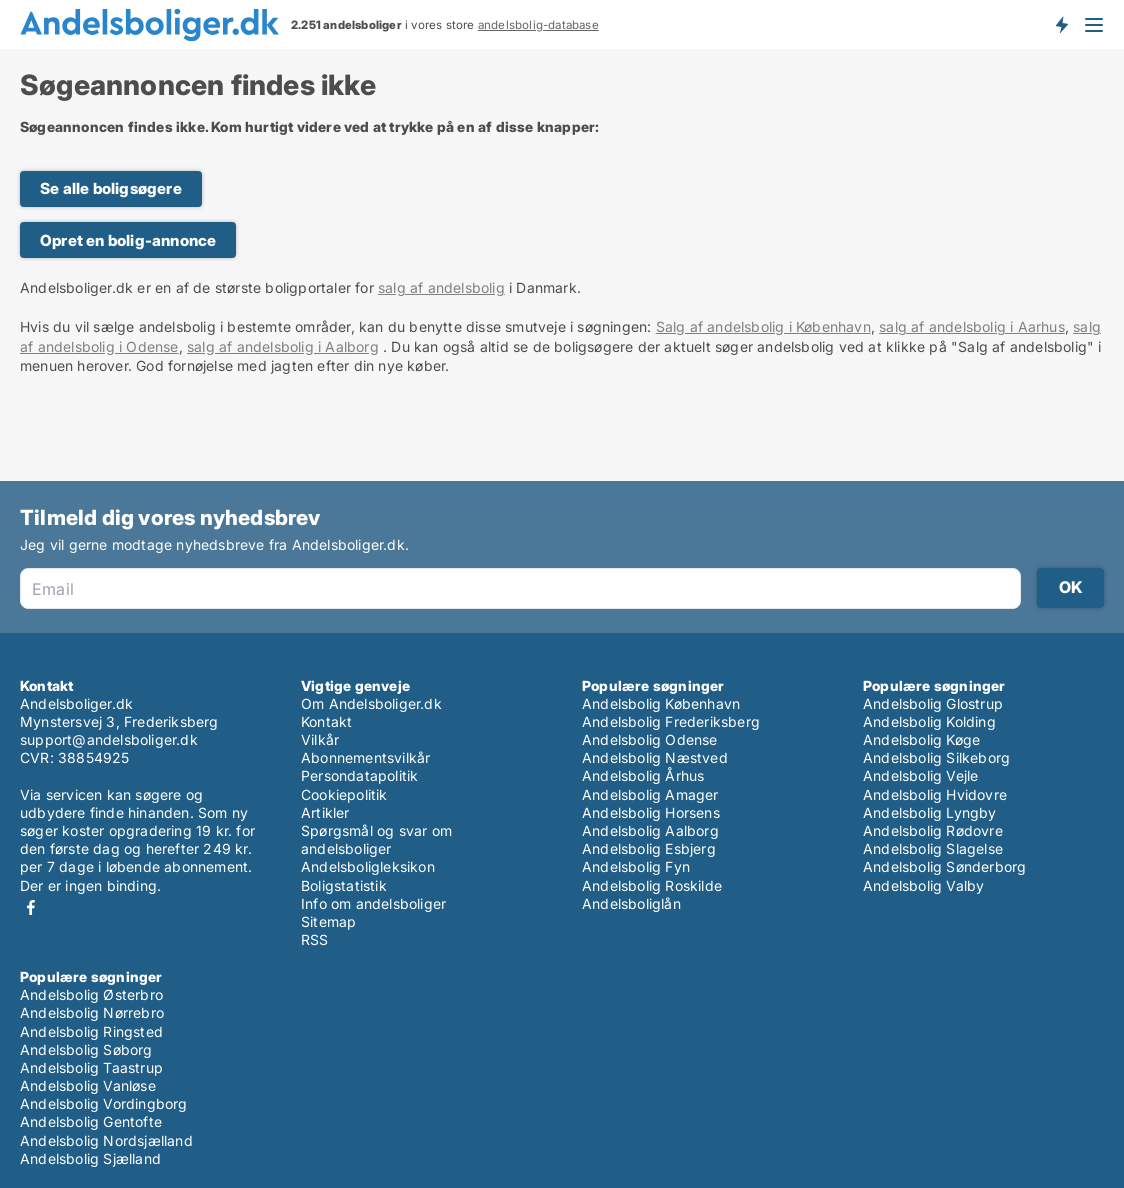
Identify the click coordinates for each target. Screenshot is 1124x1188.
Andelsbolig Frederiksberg (671, 721)
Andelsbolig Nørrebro (92, 1012)
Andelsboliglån (631, 903)
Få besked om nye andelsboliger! (1061, 24)
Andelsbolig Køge (921, 739)
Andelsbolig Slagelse (933, 848)
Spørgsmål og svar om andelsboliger (376, 839)
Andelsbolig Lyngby (930, 812)
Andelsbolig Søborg (86, 1049)
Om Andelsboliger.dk (371, 703)
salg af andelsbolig (441, 287)
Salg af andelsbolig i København (763, 326)
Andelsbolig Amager (650, 794)
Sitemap (328, 921)
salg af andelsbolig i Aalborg (283, 346)
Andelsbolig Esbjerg (649, 848)
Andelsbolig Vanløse (88, 1085)
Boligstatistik (344, 885)
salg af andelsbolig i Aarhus (972, 326)
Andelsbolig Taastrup (91, 1067)
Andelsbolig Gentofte (91, 1121)
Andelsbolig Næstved (655, 757)
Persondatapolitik (359, 775)
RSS (315, 939)
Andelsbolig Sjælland (90, 1158)
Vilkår (320, 739)
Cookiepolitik (344, 794)
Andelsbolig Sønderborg (944, 866)
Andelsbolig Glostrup (933, 703)
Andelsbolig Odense (650, 739)
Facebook (31, 907)
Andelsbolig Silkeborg (936, 757)
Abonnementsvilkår (365, 757)
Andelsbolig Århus (643, 775)
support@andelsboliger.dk (109, 739)
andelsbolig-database (538, 25)
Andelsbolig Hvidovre (935, 794)
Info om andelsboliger (373, 903)
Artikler (325, 812)
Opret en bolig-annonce (128, 240)
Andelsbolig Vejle (920, 775)
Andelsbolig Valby (923, 885)
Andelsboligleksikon (368, 866)
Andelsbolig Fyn (636, 866)
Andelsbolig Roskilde (652, 885)
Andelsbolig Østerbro (91, 994)
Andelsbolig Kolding (929, 721)
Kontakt (326, 721)
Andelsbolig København (661, 703)
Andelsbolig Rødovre (933, 830)
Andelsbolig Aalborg (650, 830)
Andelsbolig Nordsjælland (106, 1140)
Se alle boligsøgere (111, 188)
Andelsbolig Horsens (651, 812)
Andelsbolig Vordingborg (104, 1103)
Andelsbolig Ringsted (91, 1031)
